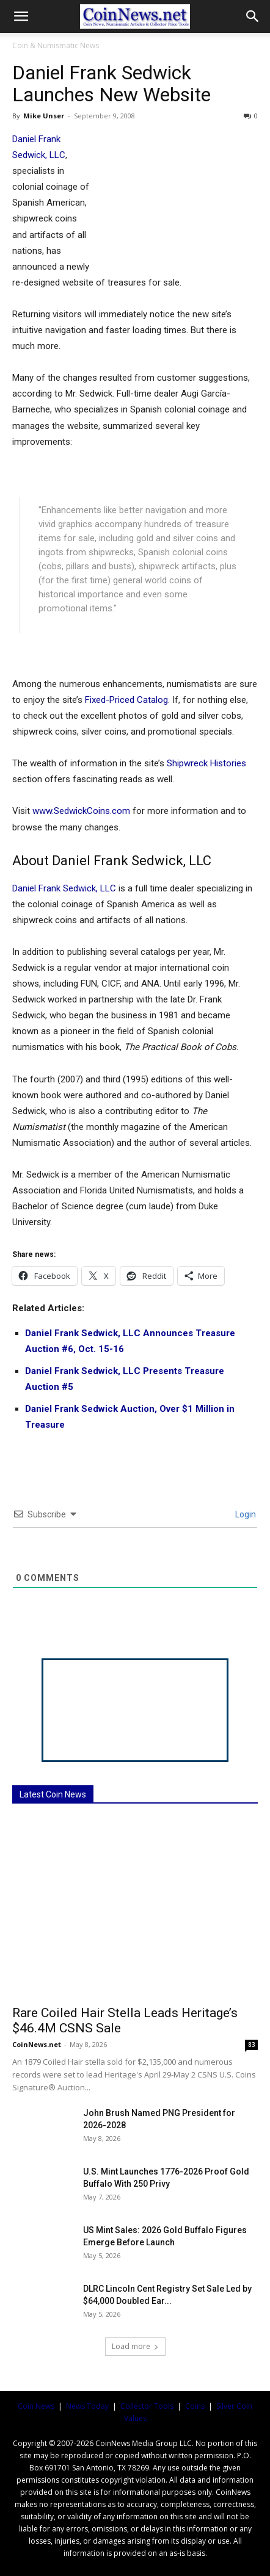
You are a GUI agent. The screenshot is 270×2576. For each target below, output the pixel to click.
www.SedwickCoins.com (81, 810)
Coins (195, 2406)
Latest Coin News (53, 1794)
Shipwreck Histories (206, 763)
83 (251, 2044)
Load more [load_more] (135, 2346)
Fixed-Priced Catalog (126, 699)
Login (244, 1514)
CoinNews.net (36, 2044)
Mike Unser (43, 115)
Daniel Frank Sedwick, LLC (64, 888)
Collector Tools (146, 2406)
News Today (87, 2406)
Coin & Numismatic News (55, 45)
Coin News (36, 2406)
